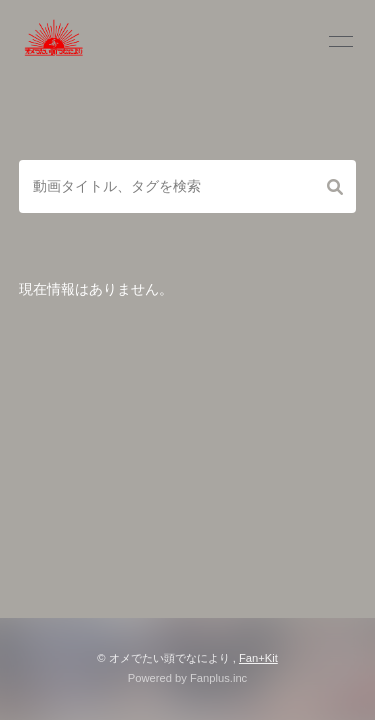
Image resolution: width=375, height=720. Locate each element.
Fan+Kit (258, 658)
